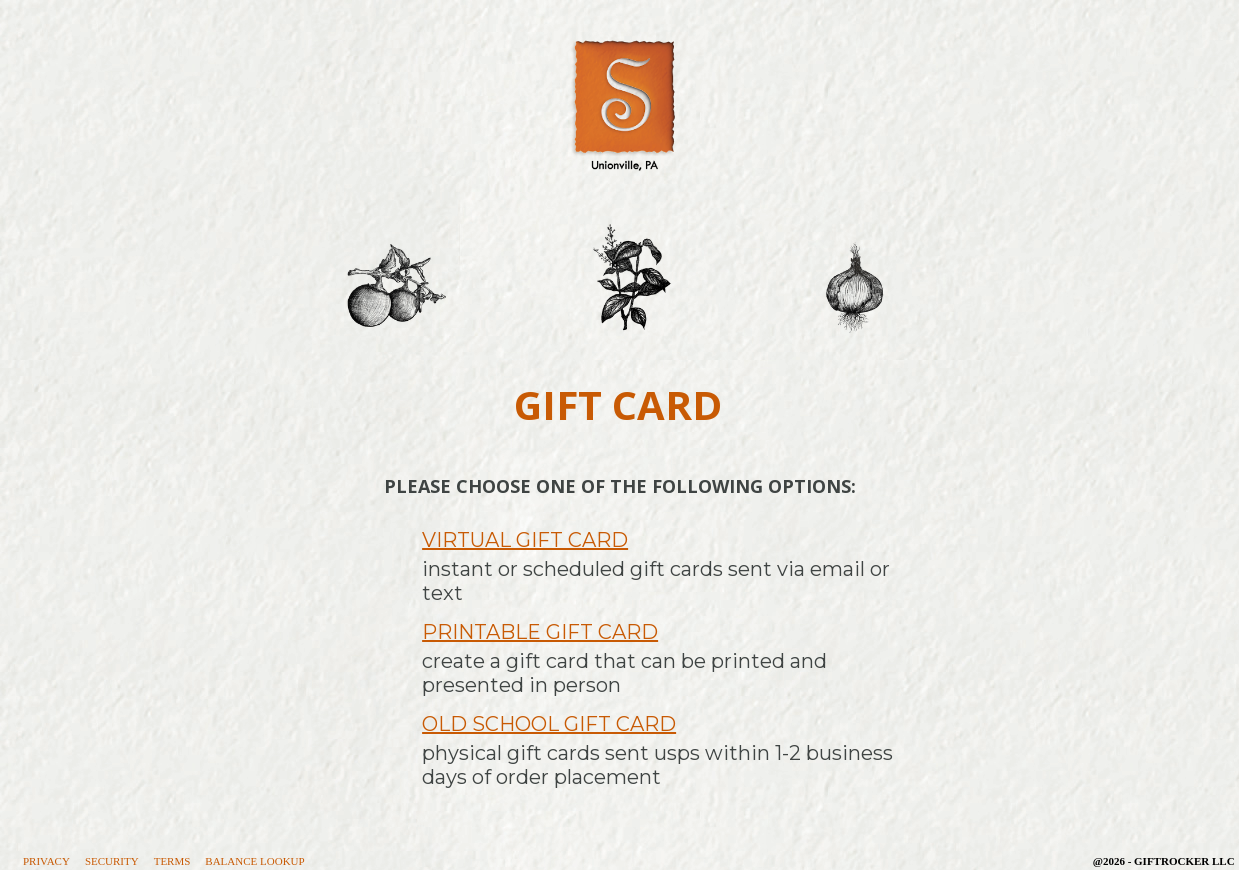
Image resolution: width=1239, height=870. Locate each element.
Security (112, 861)
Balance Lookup (254, 861)
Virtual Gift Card (525, 540)
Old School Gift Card (549, 724)
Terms (172, 861)
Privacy (46, 861)
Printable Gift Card (540, 632)
